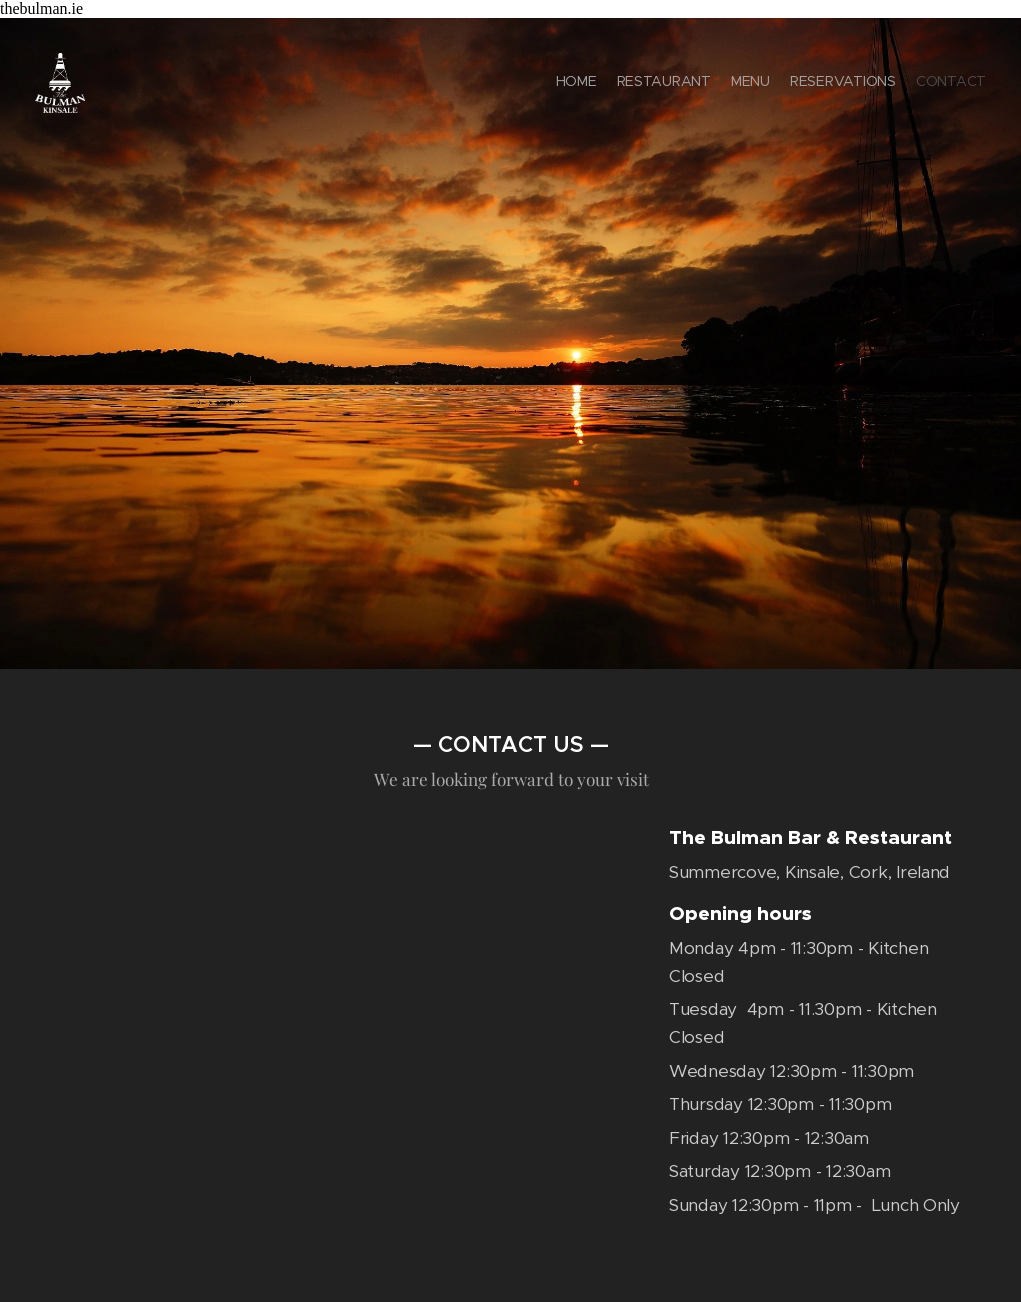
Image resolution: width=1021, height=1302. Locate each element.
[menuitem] (908, 83)
